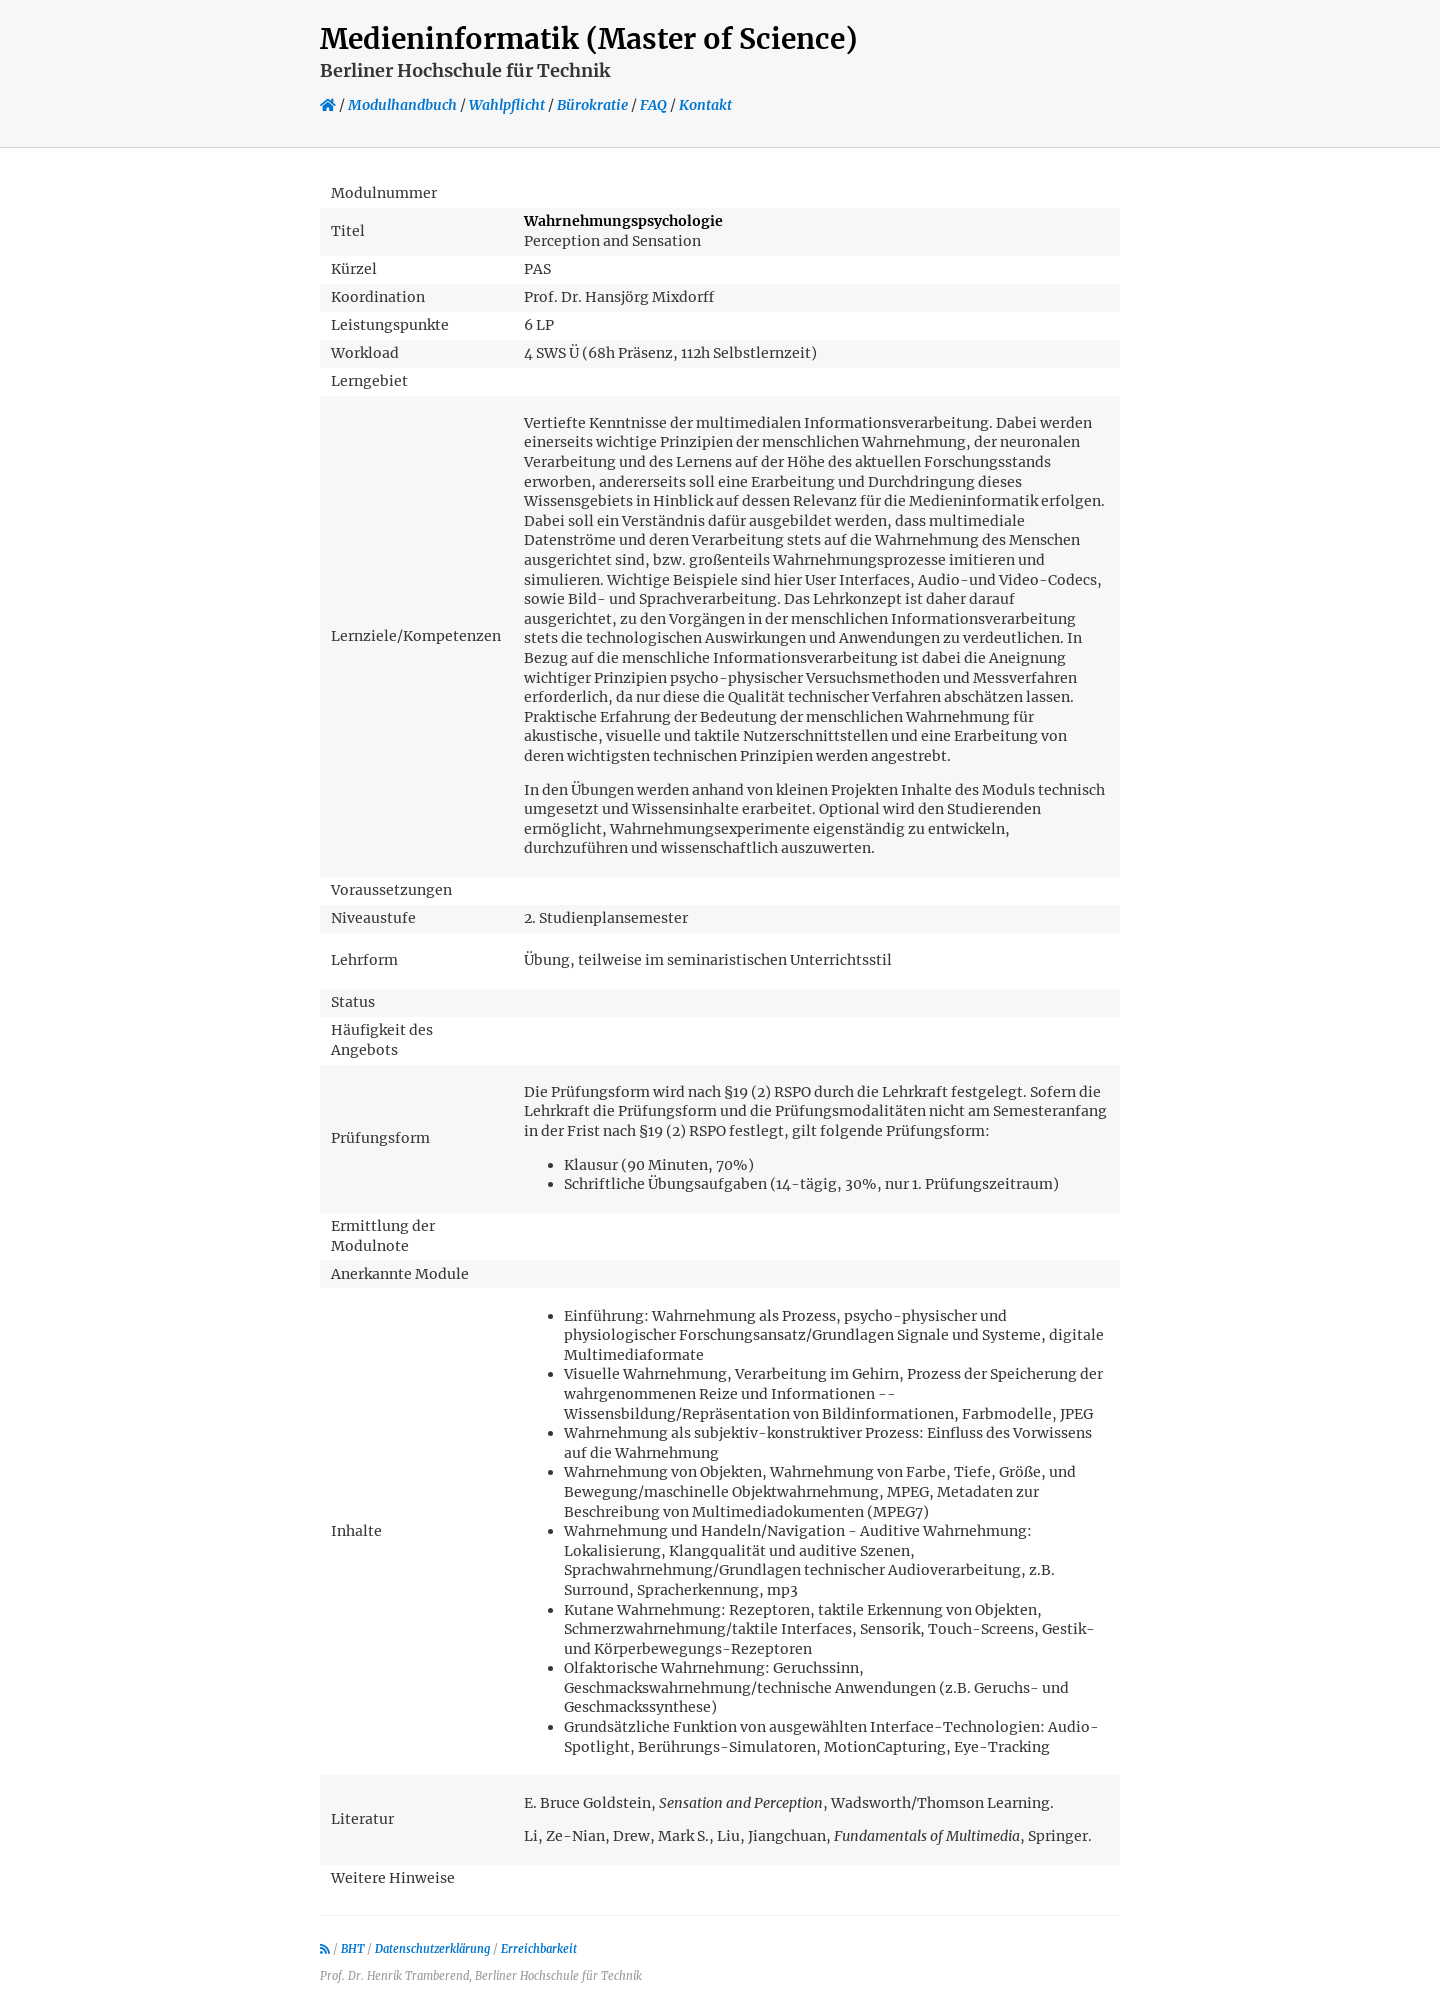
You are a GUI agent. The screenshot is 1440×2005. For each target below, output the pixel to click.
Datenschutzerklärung (432, 1949)
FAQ (653, 105)
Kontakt (705, 105)
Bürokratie (592, 105)
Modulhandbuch (402, 105)
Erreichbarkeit (539, 1949)
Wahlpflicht (507, 105)
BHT (352, 1949)
